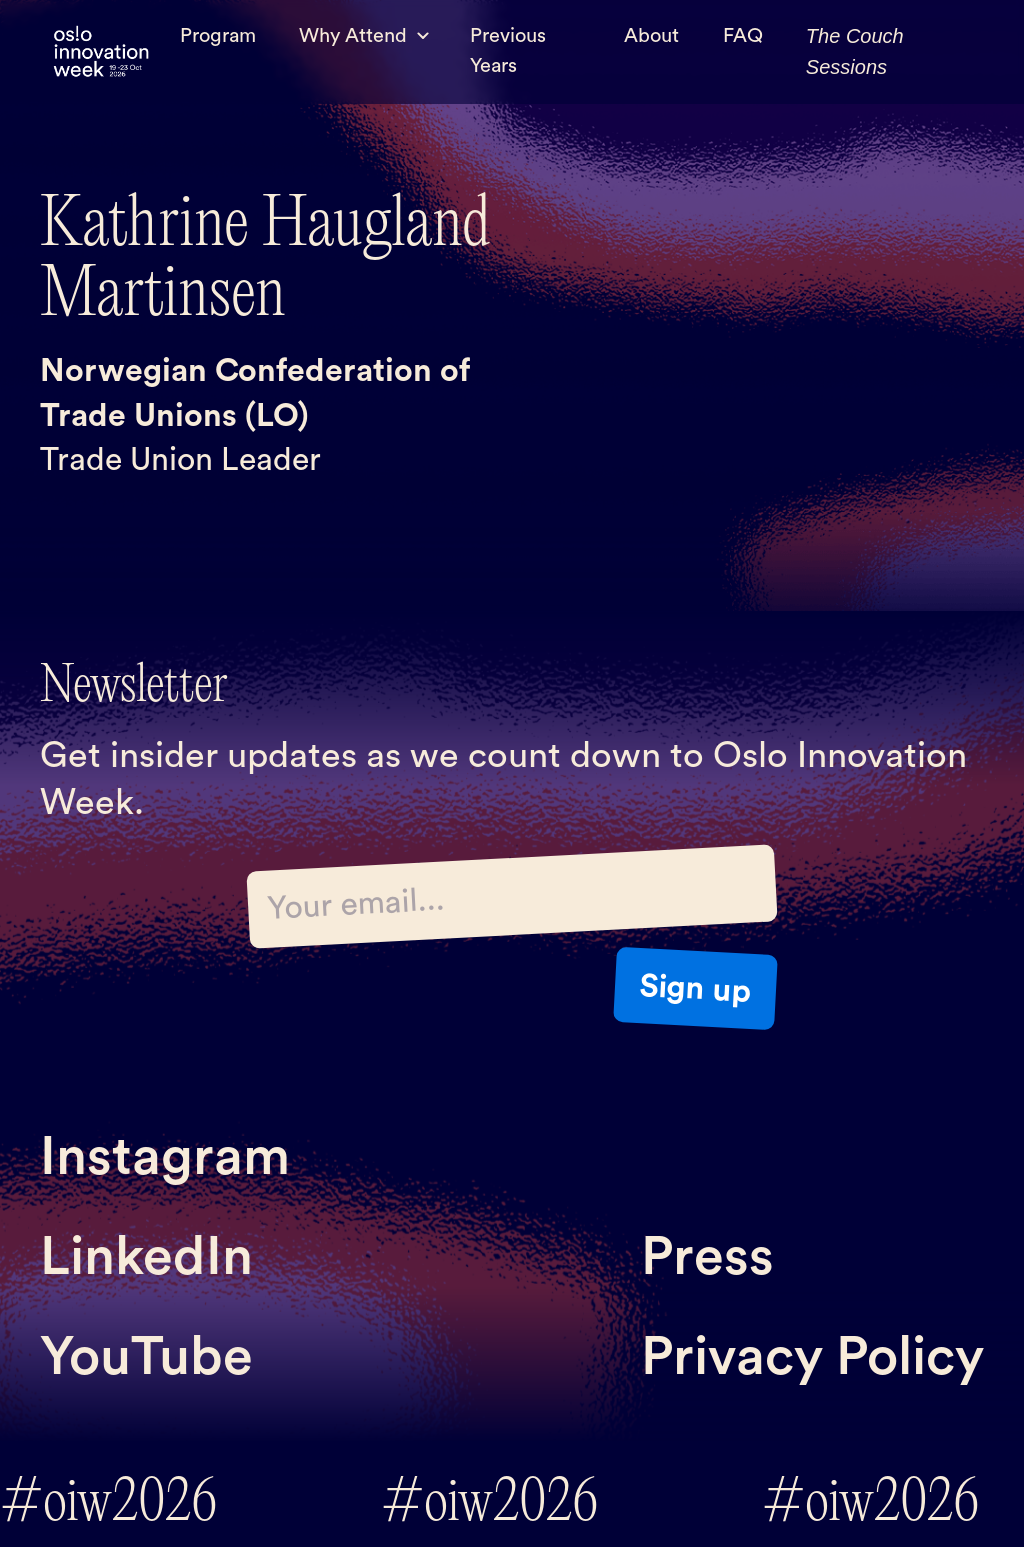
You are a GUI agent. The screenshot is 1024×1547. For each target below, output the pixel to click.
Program (218, 36)
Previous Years (508, 51)
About (651, 36)
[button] (362, 36)
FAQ (743, 36)
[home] (101, 52)
